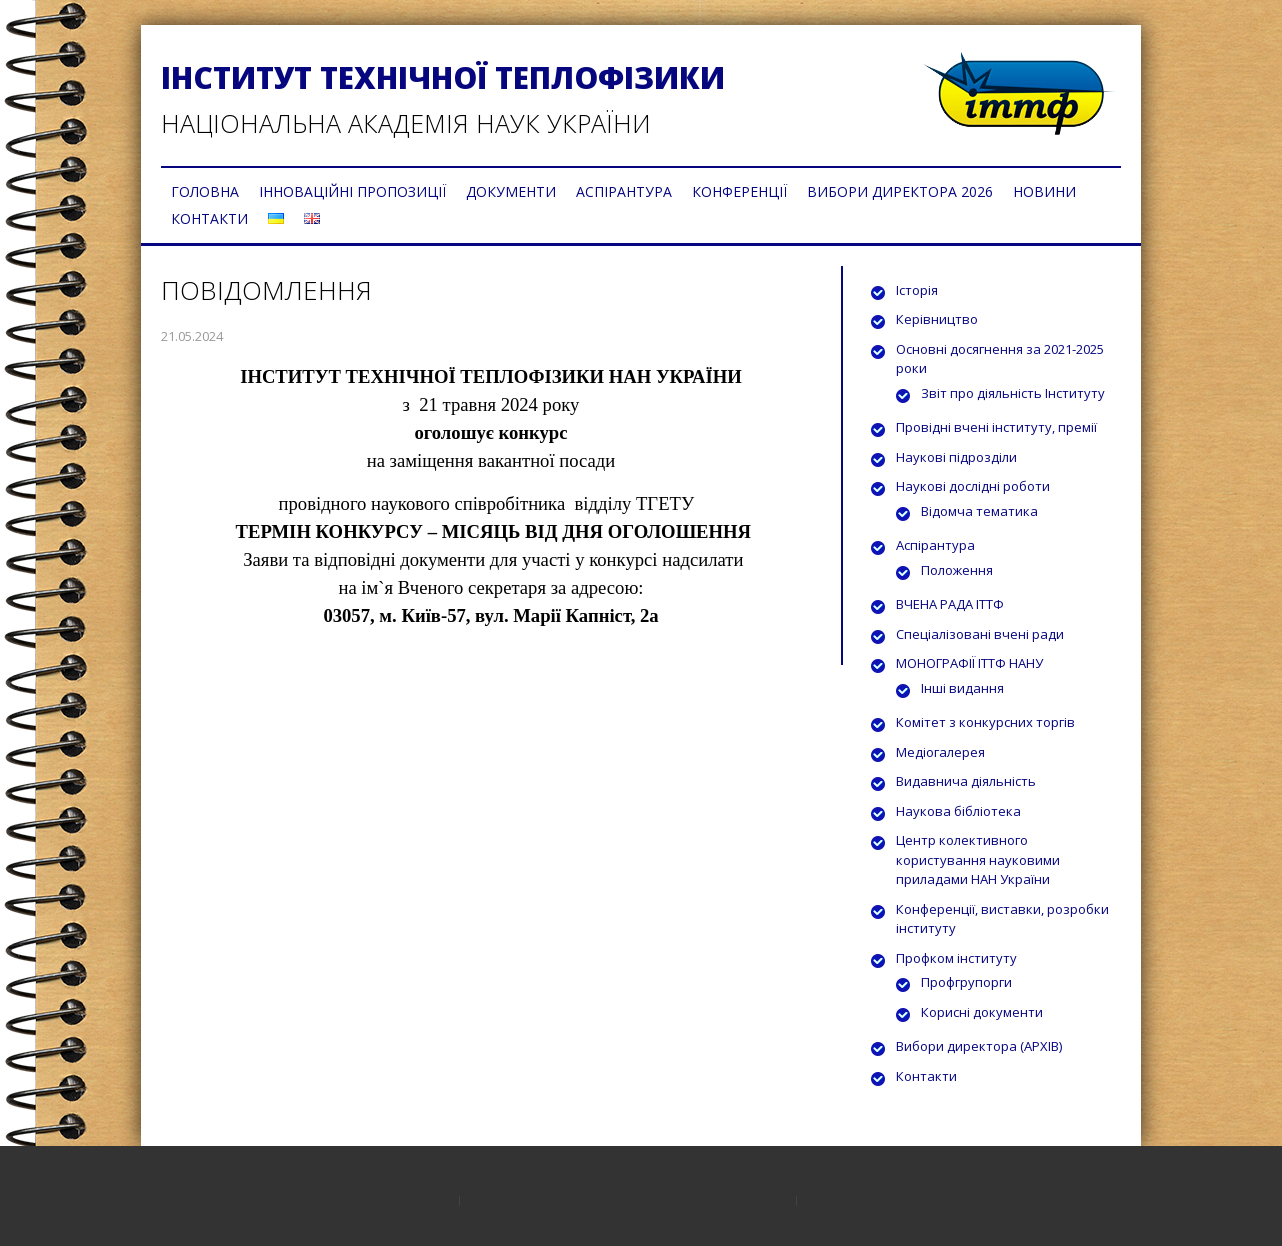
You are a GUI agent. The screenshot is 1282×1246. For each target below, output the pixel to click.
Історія (917, 290)
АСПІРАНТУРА (624, 191)
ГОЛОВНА (205, 191)
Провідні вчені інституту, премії (996, 427)
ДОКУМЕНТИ (511, 191)
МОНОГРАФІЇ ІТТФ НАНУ (969, 663)
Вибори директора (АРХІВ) (979, 1046)
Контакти (926, 1076)
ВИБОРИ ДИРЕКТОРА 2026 (900, 191)
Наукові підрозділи (956, 457)
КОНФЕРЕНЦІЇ (739, 191)
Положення (957, 570)
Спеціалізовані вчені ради (980, 634)
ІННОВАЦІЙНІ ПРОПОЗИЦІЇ (352, 191)
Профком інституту (956, 958)
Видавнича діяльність (966, 781)
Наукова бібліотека (958, 811)
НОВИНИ (1044, 191)
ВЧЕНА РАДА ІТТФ (950, 604)
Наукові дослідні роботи (973, 486)
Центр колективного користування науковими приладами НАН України (978, 859)
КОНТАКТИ (209, 218)
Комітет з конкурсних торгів (985, 722)
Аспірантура (935, 545)
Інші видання (962, 688)
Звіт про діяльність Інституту (1013, 393)
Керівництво (937, 319)
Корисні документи (982, 1012)
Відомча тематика (979, 511)
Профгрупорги (966, 982)
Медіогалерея (940, 752)
